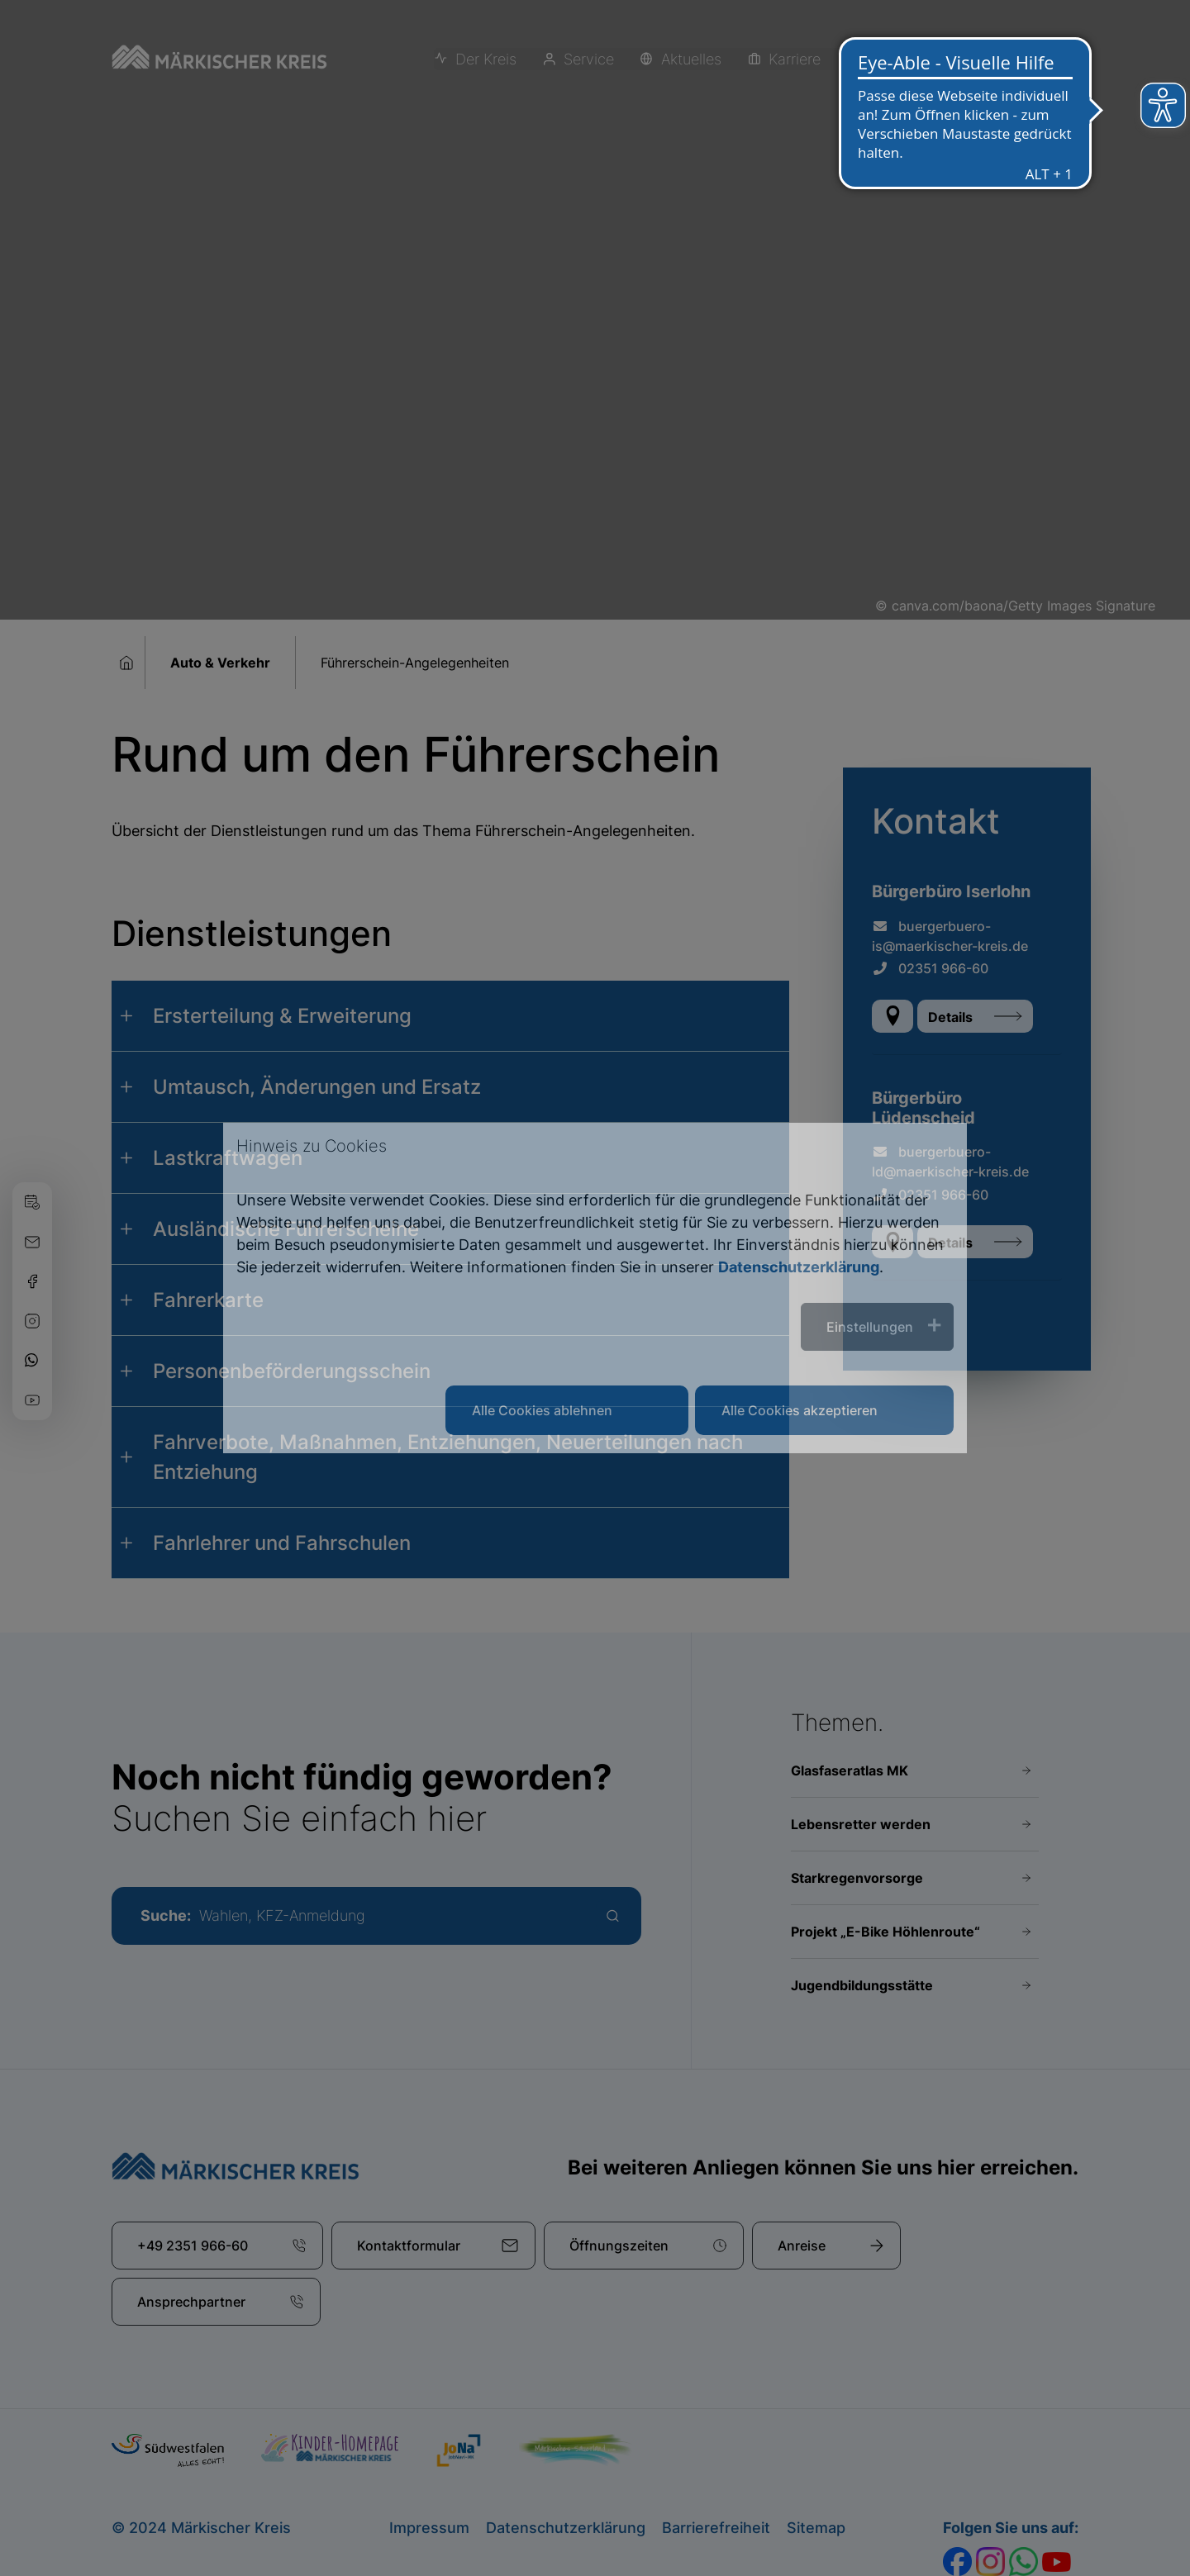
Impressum (429, 2527)
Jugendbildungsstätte (862, 1985)
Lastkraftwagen (227, 1158)
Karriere (787, 60)
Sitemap (816, 2527)
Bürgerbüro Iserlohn (951, 891)
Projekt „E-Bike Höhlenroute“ (885, 1931)
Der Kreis (483, 60)
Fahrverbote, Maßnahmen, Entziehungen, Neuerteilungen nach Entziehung (448, 1457)
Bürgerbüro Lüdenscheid (923, 1108)
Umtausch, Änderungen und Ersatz (317, 1087)
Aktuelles (685, 60)
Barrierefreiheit (716, 2527)
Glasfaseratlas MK (849, 1770)
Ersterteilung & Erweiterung (282, 1016)
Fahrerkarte (208, 1300)
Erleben (884, 60)
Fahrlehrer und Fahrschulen (282, 1543)
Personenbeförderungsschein (292, 1371)
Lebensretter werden (861, 1824)
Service (584, 60)
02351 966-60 (930, 968)
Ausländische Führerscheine (286, 1229)
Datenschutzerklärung (565, 2527)
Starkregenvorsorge (857, 1878)
